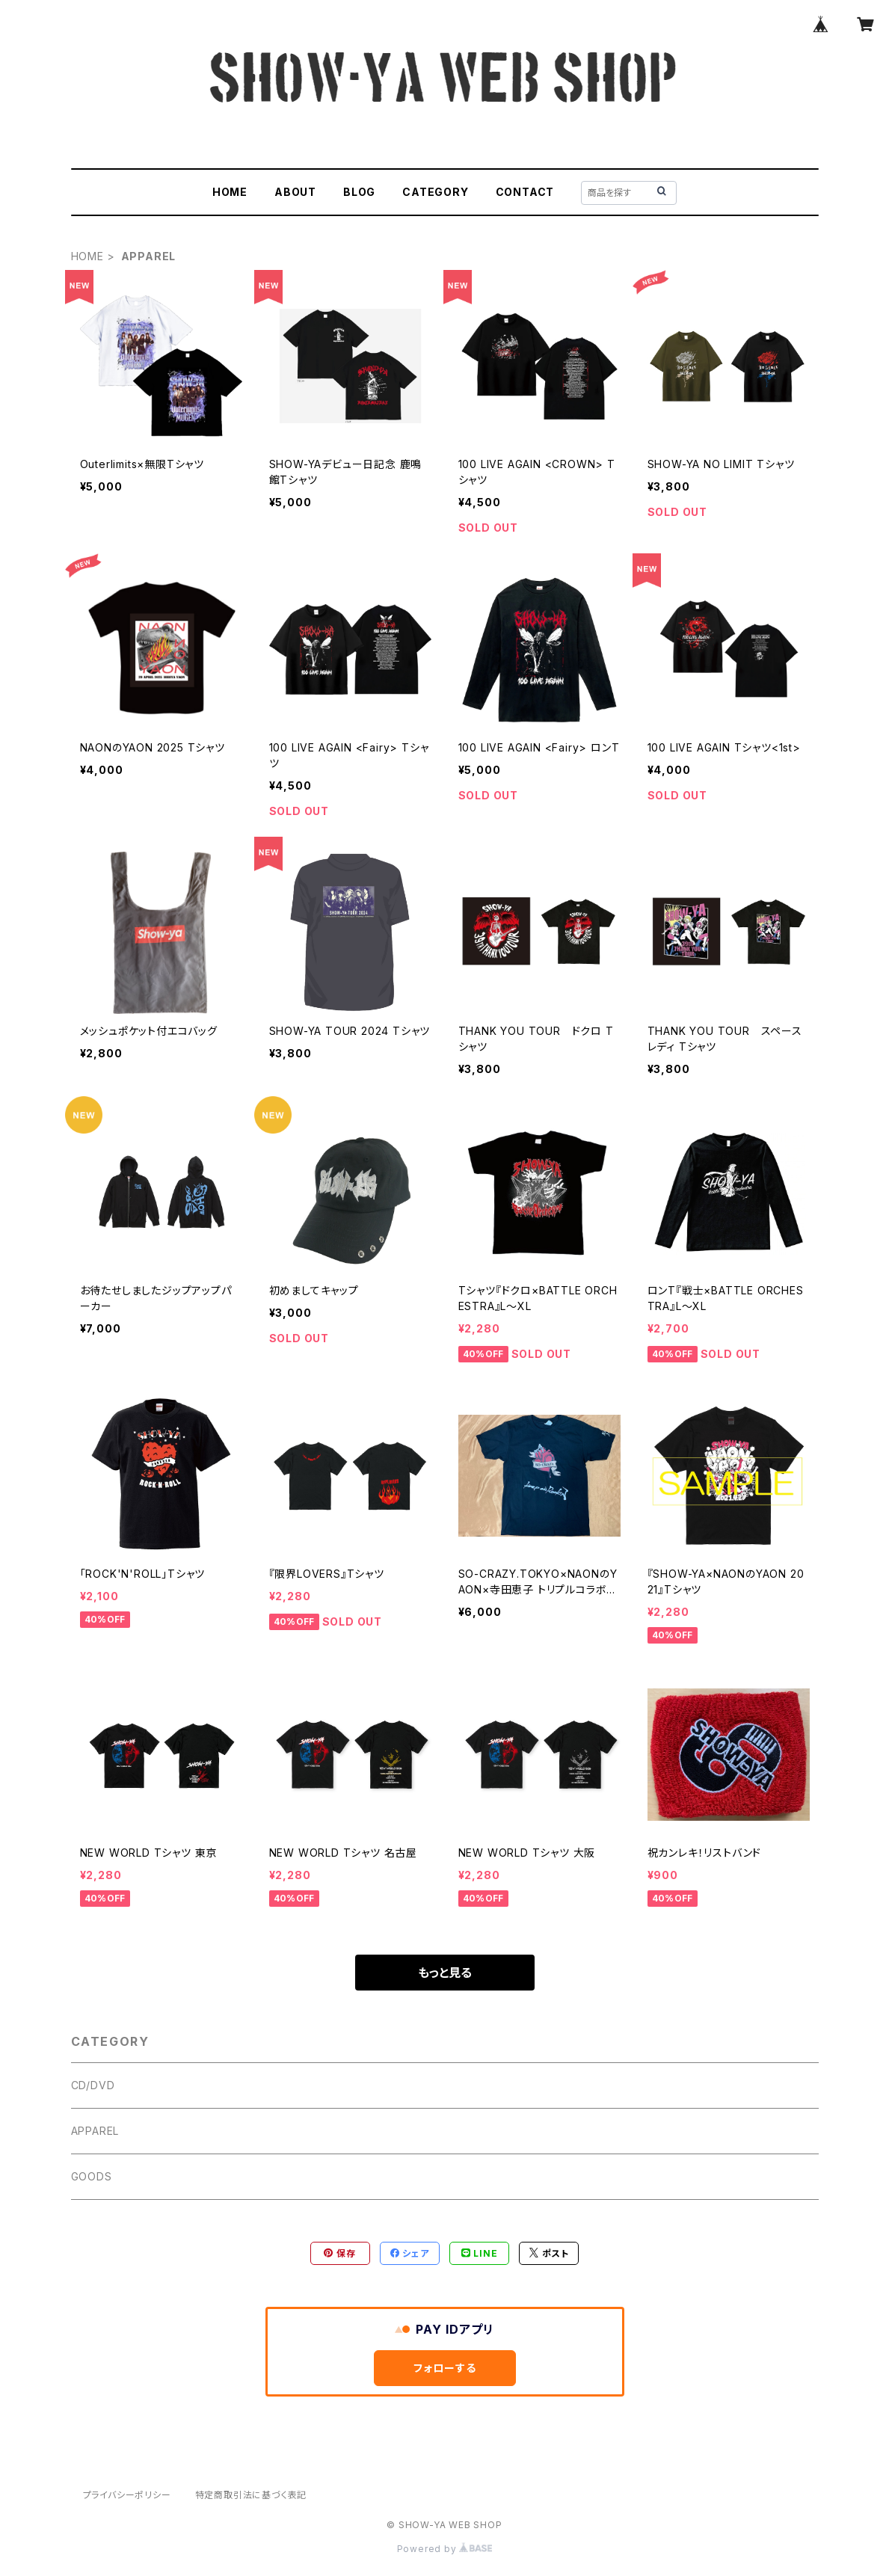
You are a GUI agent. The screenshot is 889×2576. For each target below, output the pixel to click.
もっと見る (445, 1972)
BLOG (359, 191)
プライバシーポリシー (127, 2494)
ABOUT (295, 191)
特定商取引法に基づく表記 (251, 2494)
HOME (229, 191)
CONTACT (525, 191)
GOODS (91, 2176)
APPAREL (95, 2130)
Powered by (445, 2548)
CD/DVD (93, 2085)
